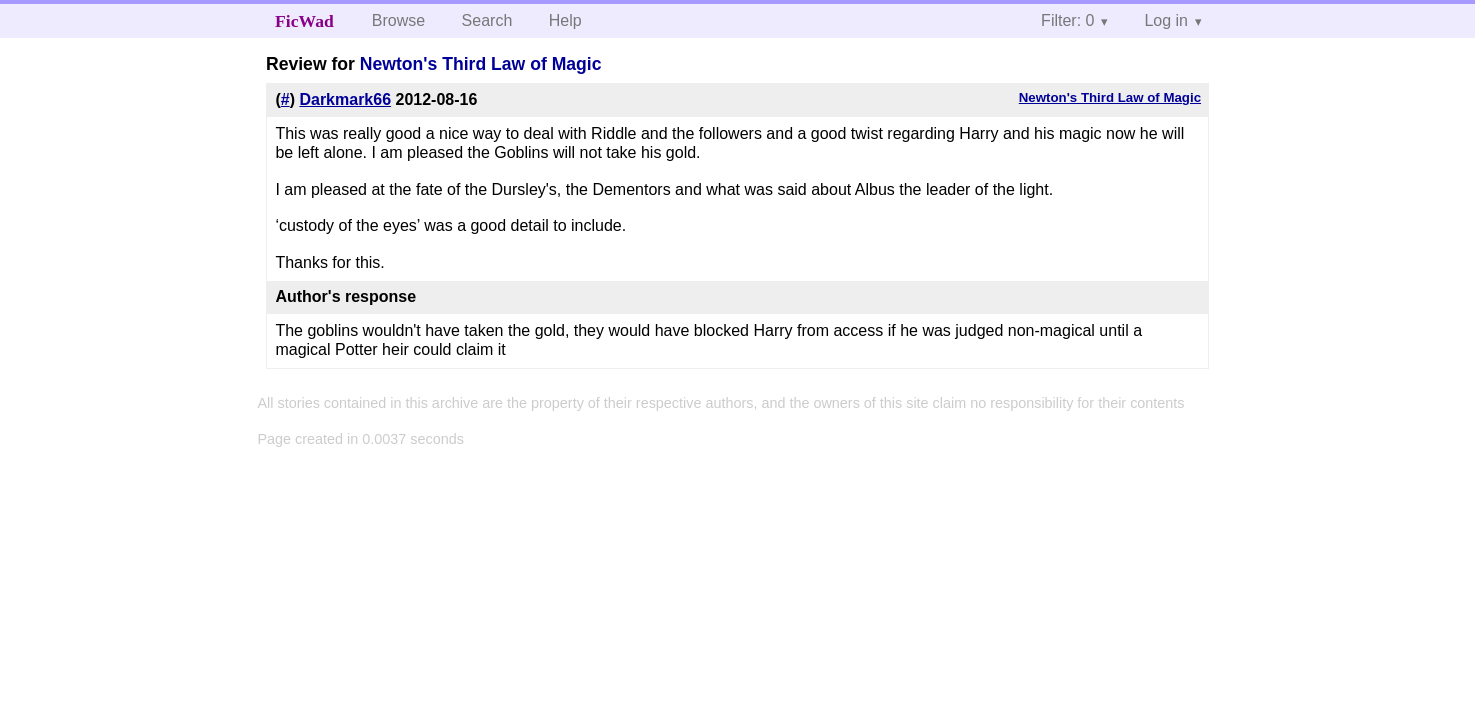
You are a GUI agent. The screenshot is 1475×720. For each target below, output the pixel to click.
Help (565, 20)
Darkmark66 (345, 99)
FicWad (304, 21)
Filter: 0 (1067, 20)
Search (487, 20)
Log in (1166, 20)
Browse (398, 20)
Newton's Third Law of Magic (481, 64)
